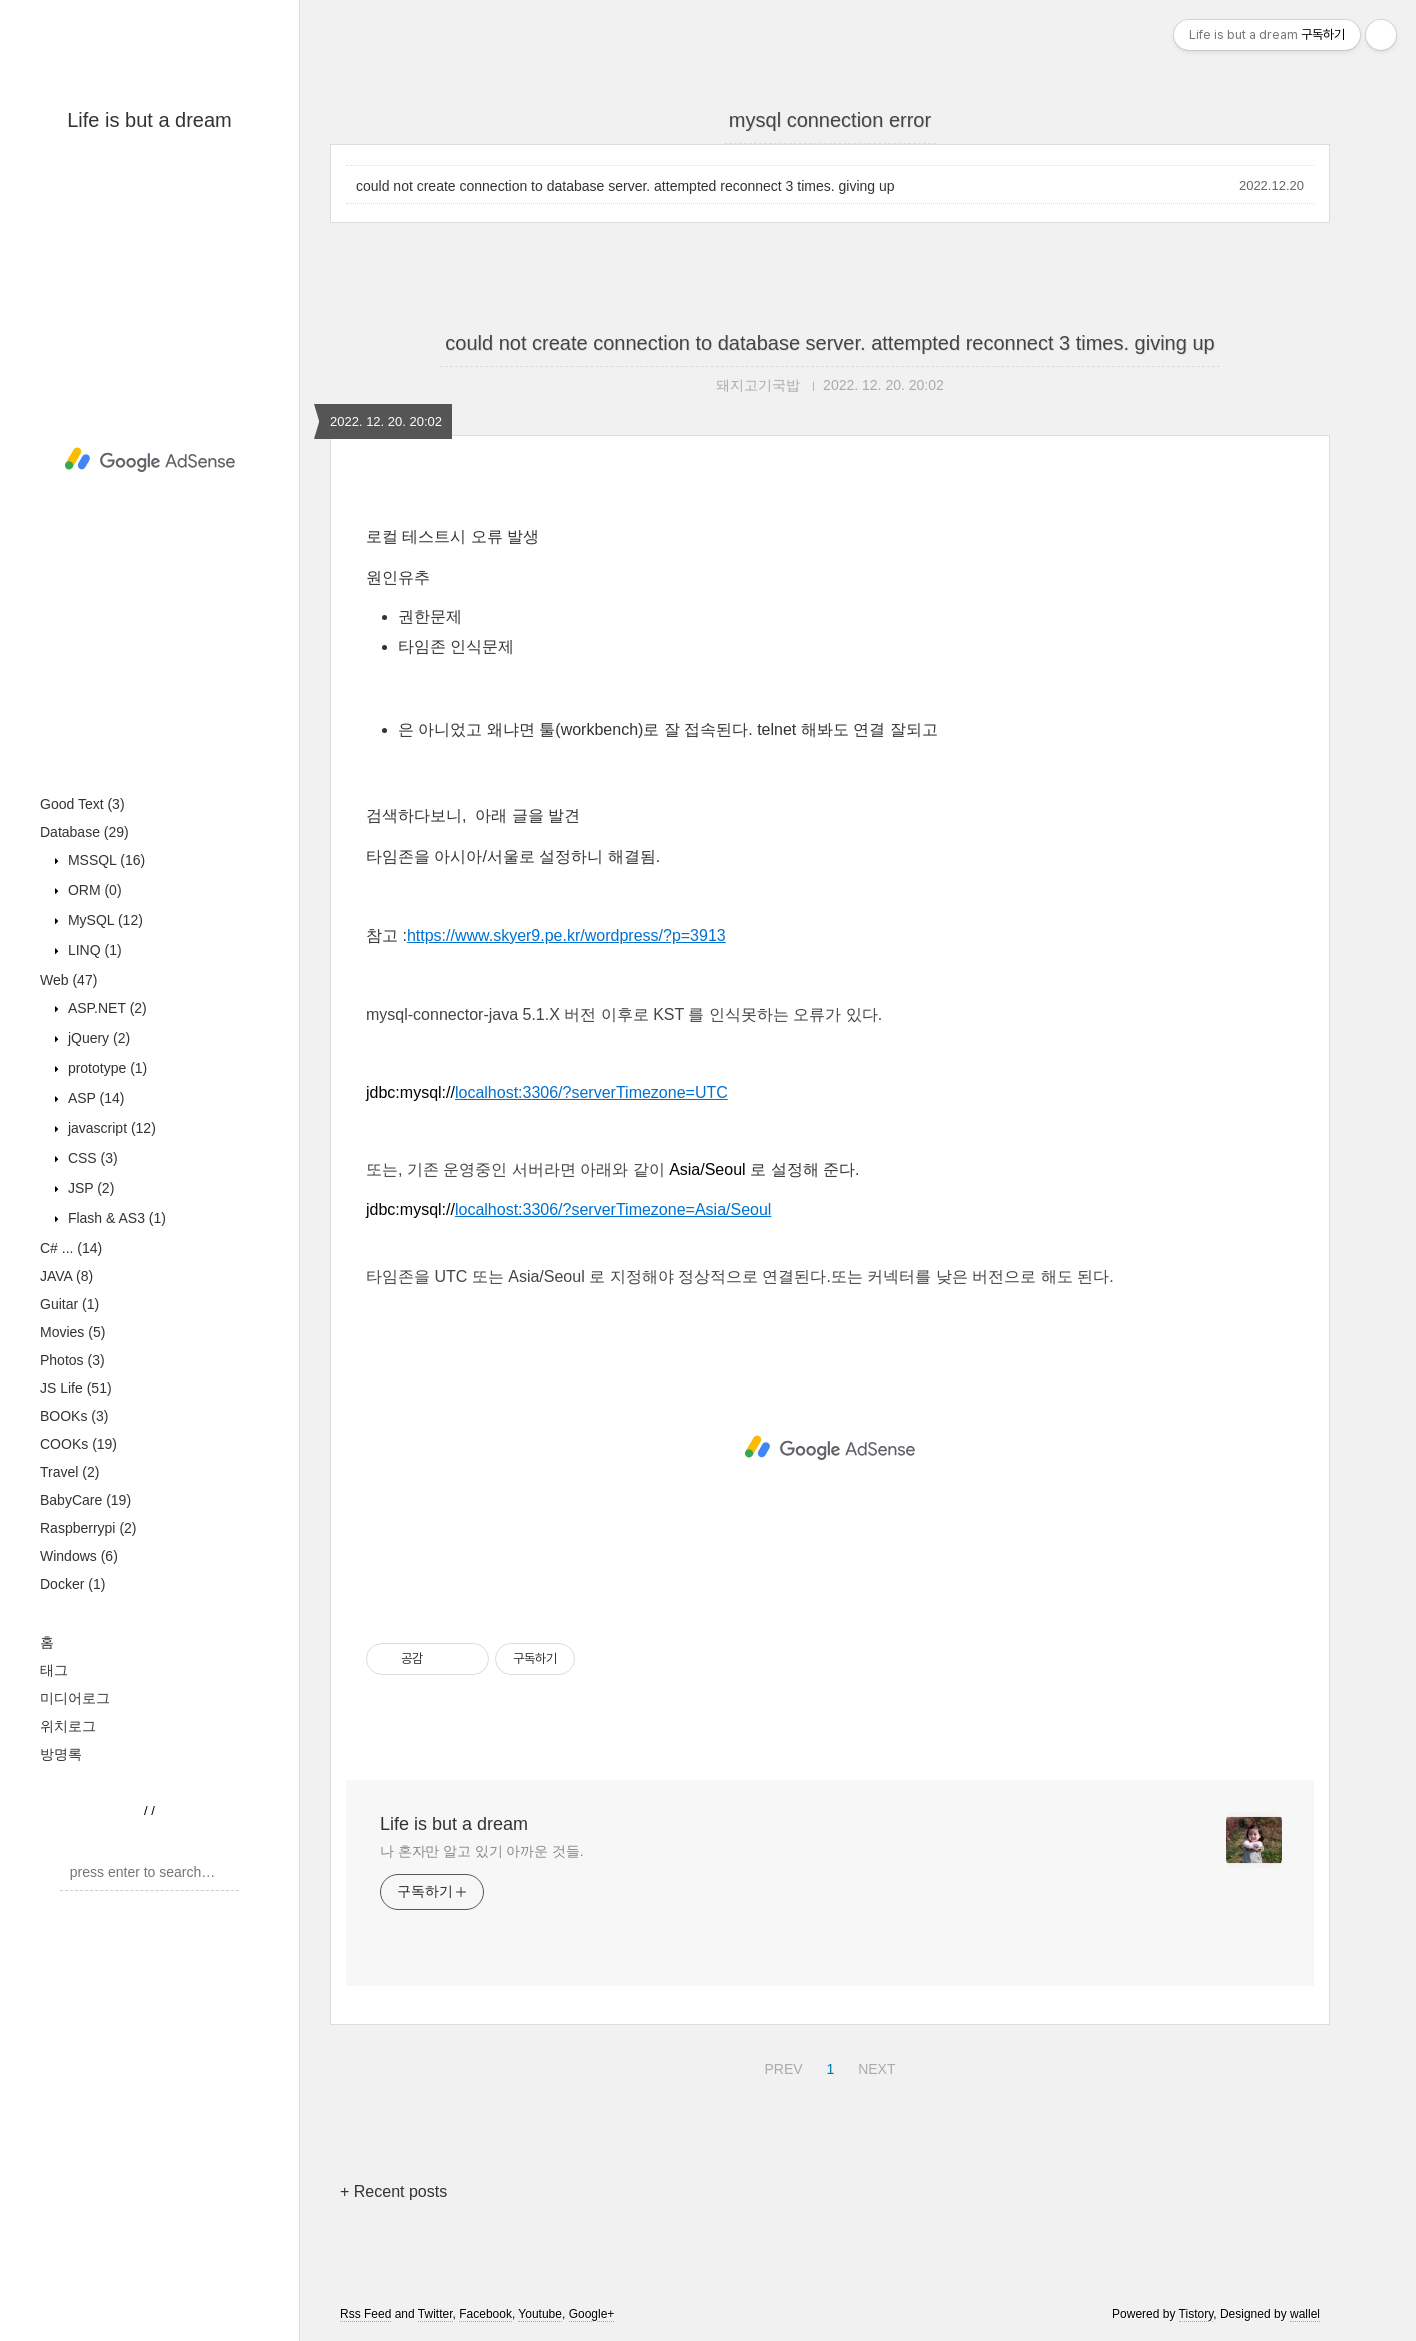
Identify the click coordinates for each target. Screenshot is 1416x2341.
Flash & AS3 (115, 1218)
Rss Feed (365, 2314)
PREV (780, 2066)
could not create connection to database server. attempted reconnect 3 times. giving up (625, 186)
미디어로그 (75, 1698)
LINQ (93, 950)
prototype (105, 1068)
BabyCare (85, 1500)
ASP (94, 1098)
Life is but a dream (149, 120)
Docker (72, 1584)
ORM (93, 890)
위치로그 (68, 1726)
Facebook (485, 2314)
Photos (72, 1360)
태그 (54, 1670)
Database (84, 832)
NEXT (874, 2066)
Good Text (82, 804)
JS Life (76, 1388)
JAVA (66, 1276)
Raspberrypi (88, 1528)
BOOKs (74, 1416)
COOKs (78, 1444)
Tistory (1196, 2314)
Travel (69, 1472)
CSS (91, 1158)
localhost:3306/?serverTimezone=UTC (591, 1092)
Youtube (540, 2314)
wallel (1305, 2314)
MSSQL (104, 860)
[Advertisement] (149, 460)
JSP (89, 1188)
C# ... (71, 1248)
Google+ (592, 2314)
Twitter (435, 2314)
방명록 (61, 1754)
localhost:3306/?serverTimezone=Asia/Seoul (613, 1209)
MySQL (103, 920)
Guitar (69, 1304)
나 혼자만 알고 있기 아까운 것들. (481, 1851)
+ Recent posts (393, 2191)
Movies (72, 1332)
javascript (110, 1128)
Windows (79, 1556)
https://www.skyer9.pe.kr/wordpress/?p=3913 (566, 935)
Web (68, 980)
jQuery (97, 1038)
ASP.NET (105, 1008)
